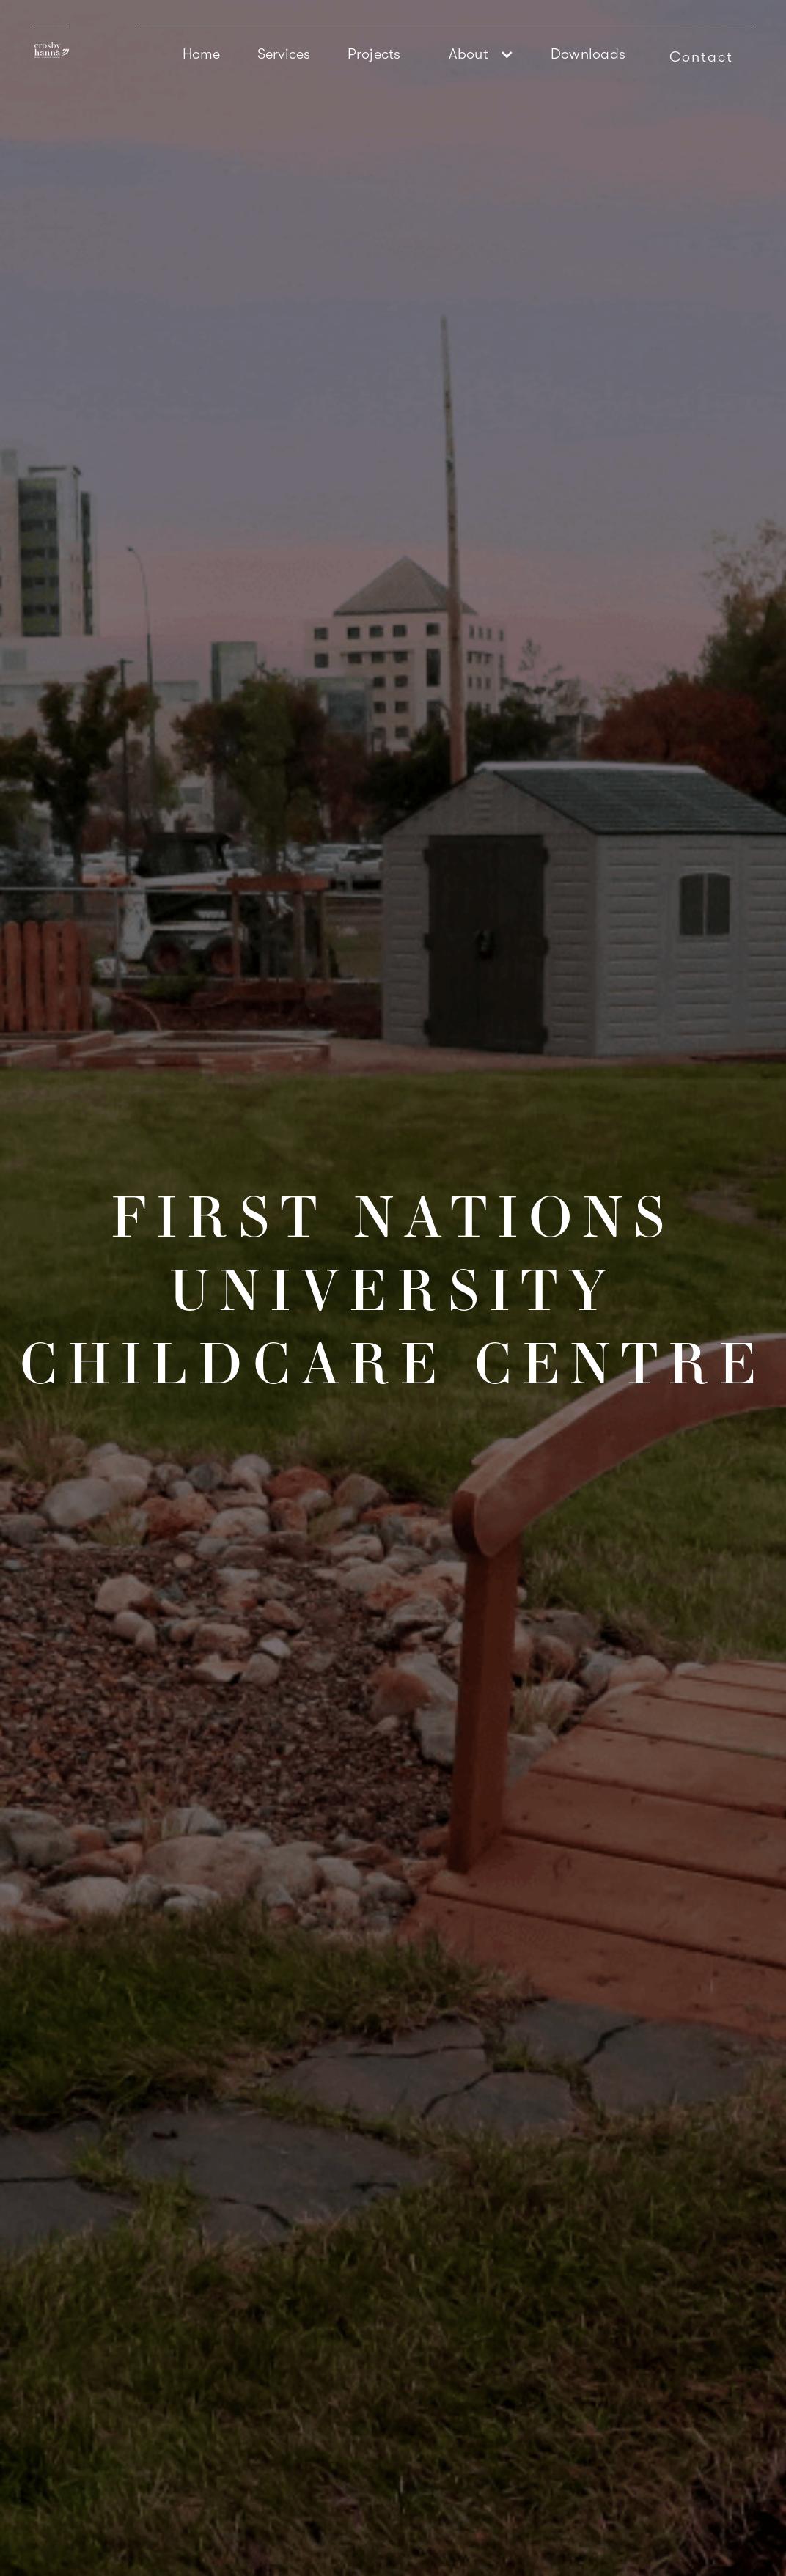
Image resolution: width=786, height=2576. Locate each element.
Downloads (588, 53)
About (468, 53)
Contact (701, 56)
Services (284, 53)
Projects (374, 53)
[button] (475, 54)
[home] (51, 42)
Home (202, 53)
